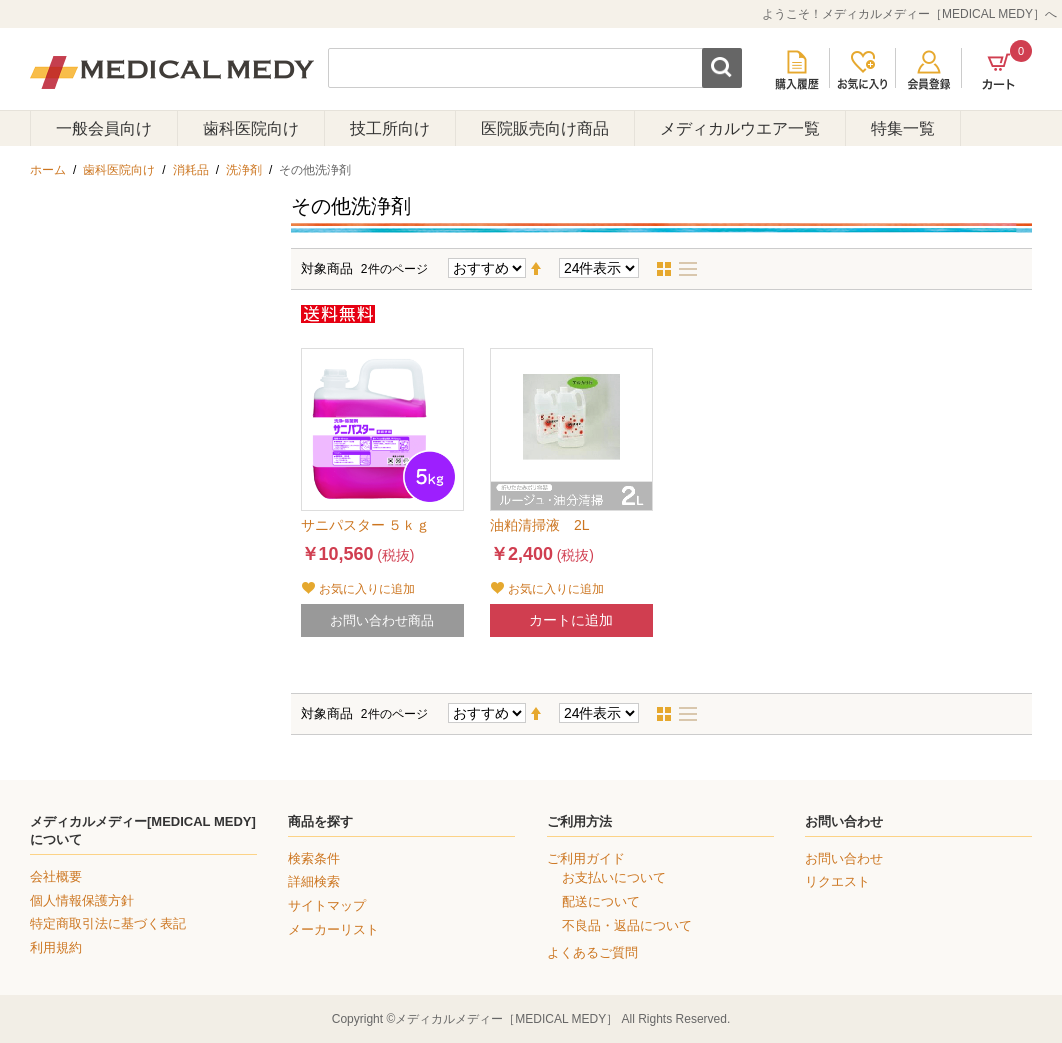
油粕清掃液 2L (540, 525)
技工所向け (390, 128)
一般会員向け (104, 128)
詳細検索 (314, 881)
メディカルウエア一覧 (740, 128)
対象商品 (327, 268)
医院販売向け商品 (545, 128)
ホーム (48, 170)
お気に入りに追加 (367, 589)
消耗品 (191, 170)
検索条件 (314, 858)
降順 (544, 269)
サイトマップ (327, 905)
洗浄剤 (244, 170)
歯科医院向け (251, 128)
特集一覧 (903, 128)
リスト (694, 269)
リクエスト (837, 881)
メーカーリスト (333, 929)
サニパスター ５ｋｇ (366, 525)
